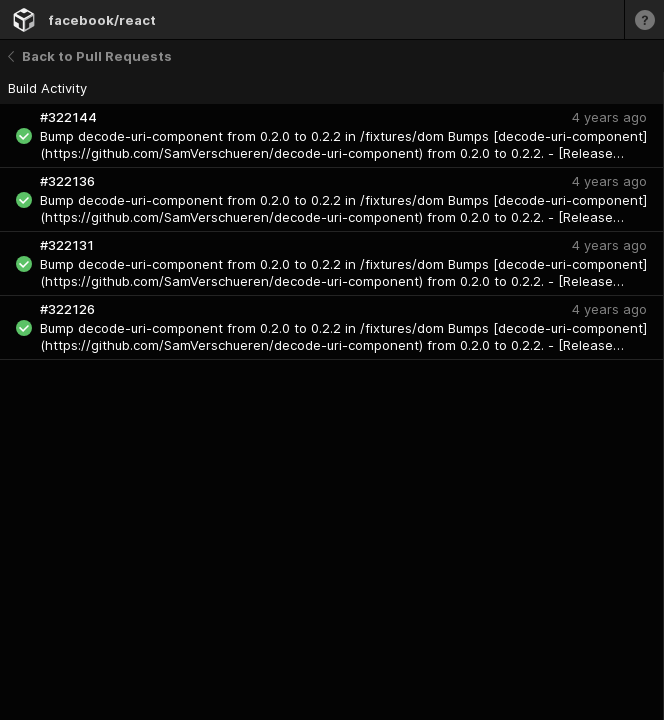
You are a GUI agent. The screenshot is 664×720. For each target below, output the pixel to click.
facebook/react (102, 20)
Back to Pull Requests (90, 56)
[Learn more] (644, 19)
